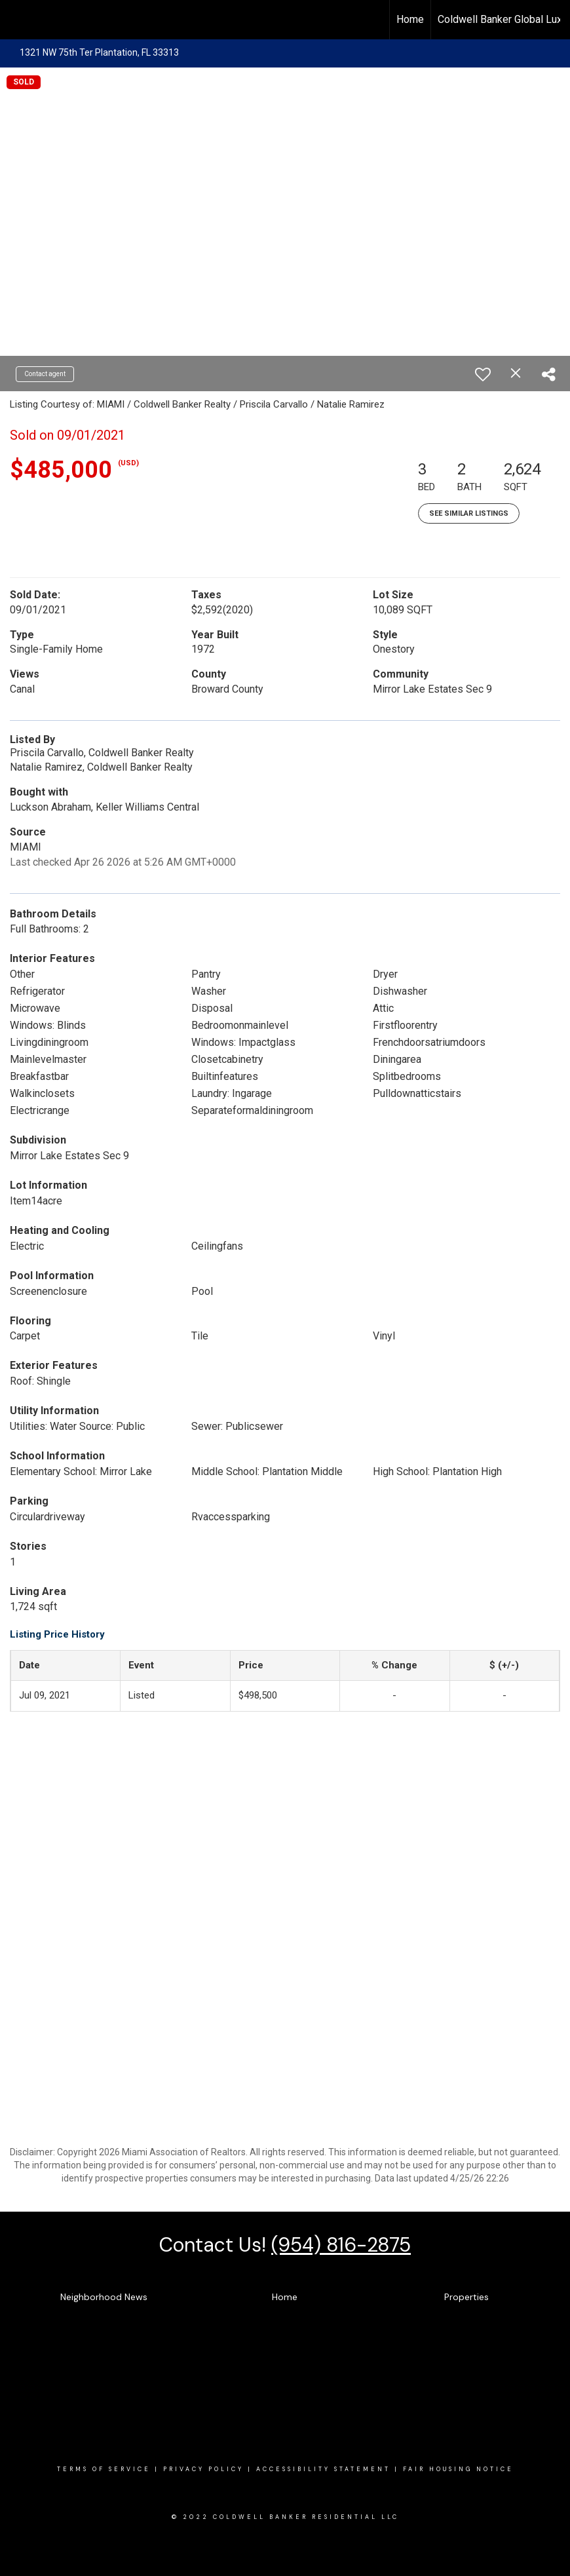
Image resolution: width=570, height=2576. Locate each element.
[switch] (482, 374)
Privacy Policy (203, 2469)
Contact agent (45, 373)
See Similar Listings (468, 513)
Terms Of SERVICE (104, 2469)
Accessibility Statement (323, 2469)
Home (410, 19)
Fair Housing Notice (458, 2469)
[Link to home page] (17, 19)
